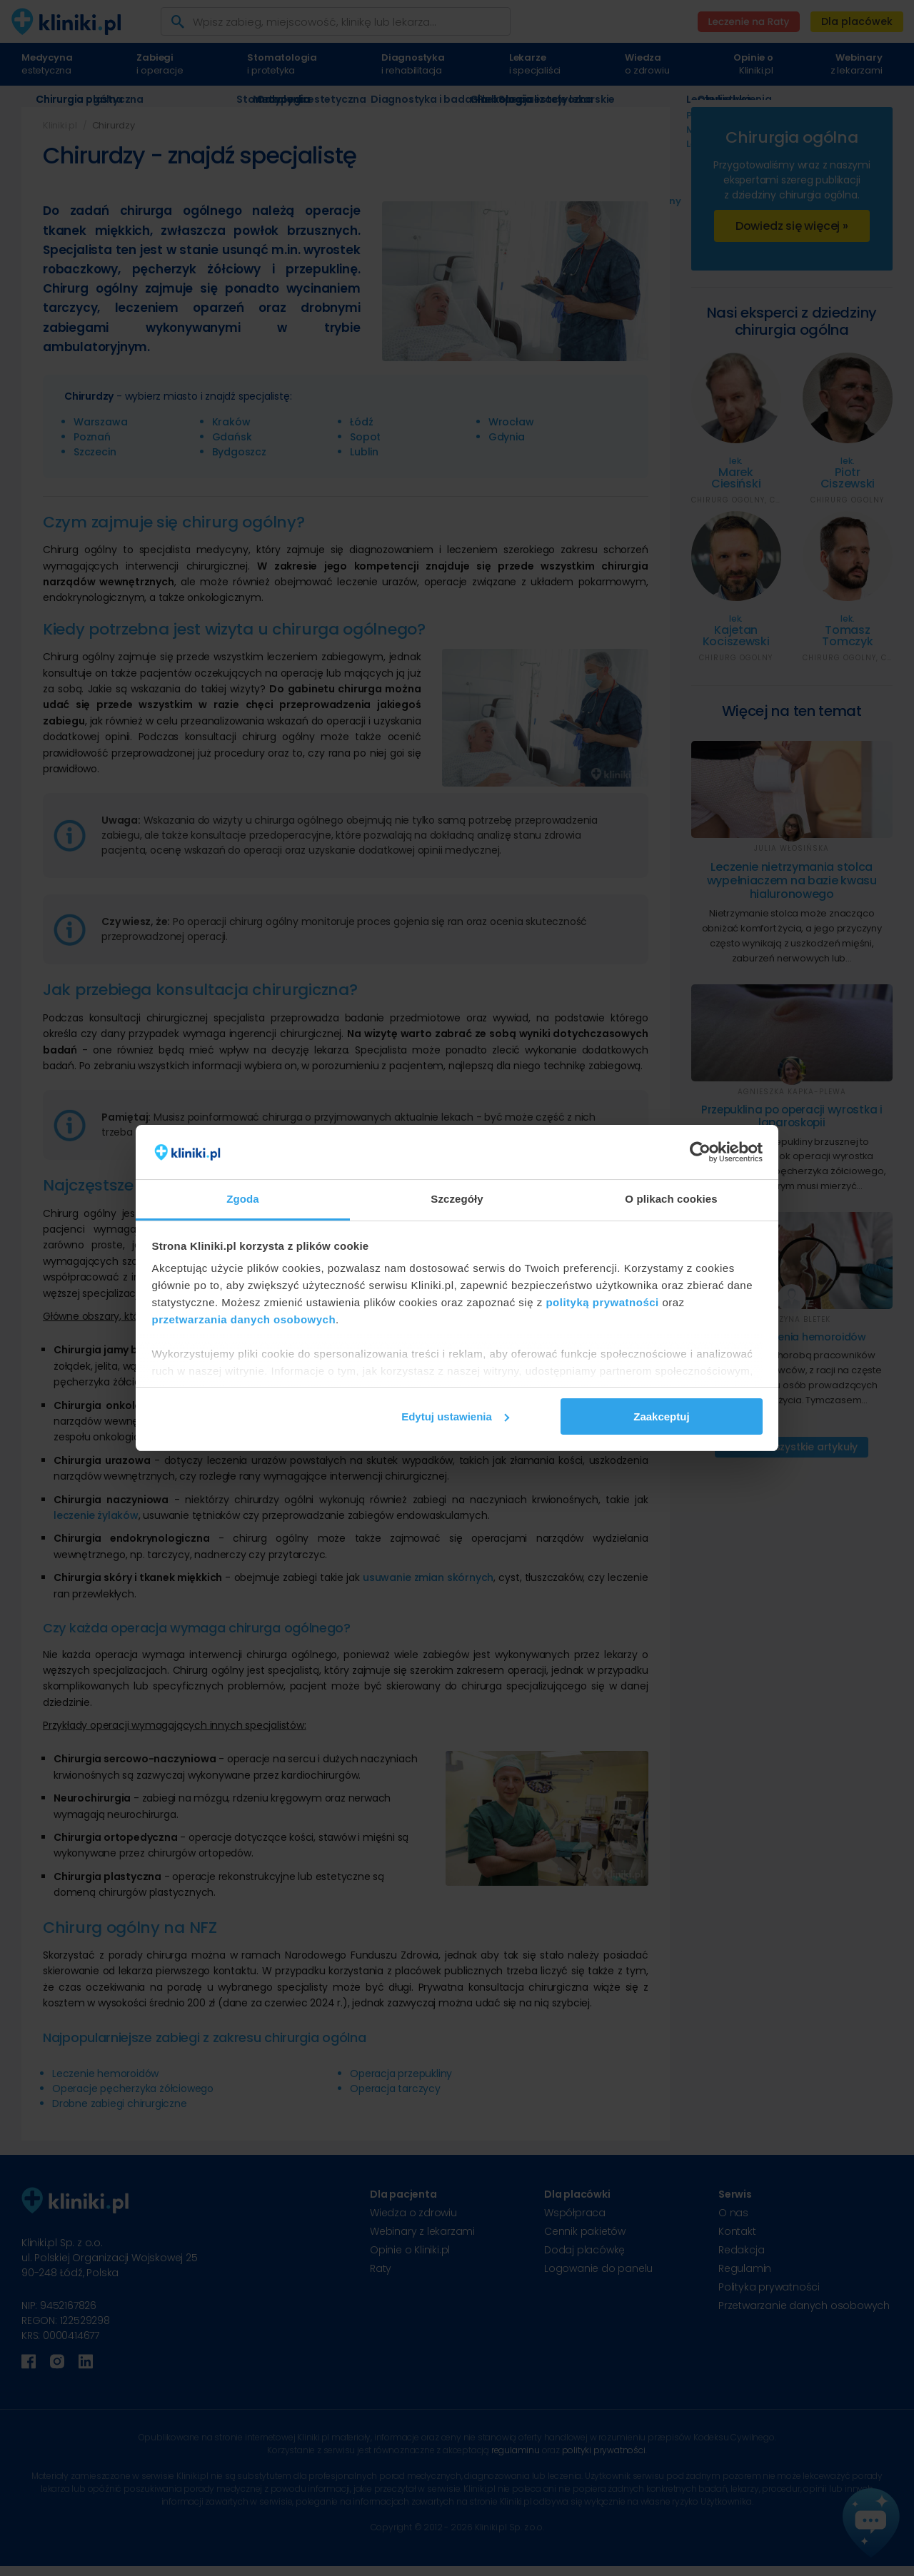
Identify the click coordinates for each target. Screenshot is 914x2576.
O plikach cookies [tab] (671, 1199)
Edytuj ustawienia (455, 1416)
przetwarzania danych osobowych (244, 1319)
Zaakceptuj (661, 1416)
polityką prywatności (602, 1302)
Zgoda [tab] (242, 1199)
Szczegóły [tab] (457, 1199)
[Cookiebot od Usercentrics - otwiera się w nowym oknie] (700, 1152)
